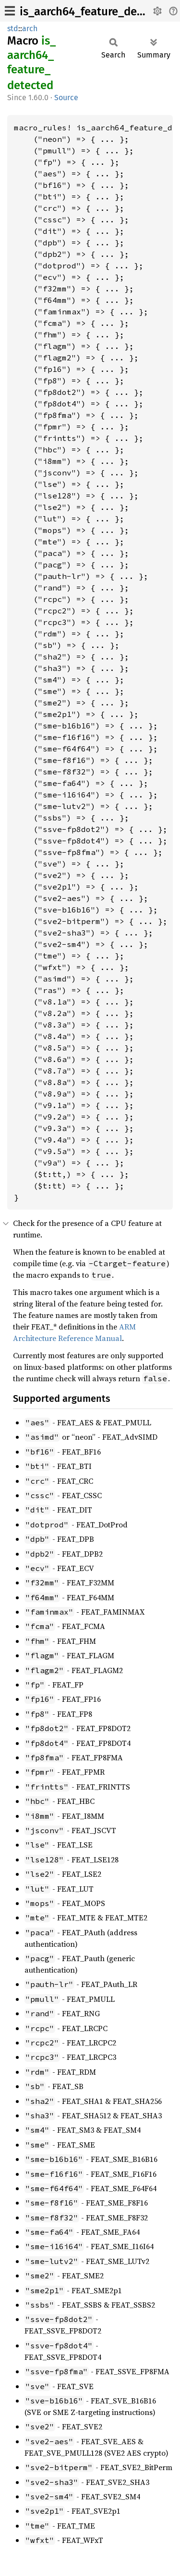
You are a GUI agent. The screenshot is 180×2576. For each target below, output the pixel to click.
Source (66, 97)
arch (29, 28)
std (12, 28)
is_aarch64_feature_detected (95, 11)
